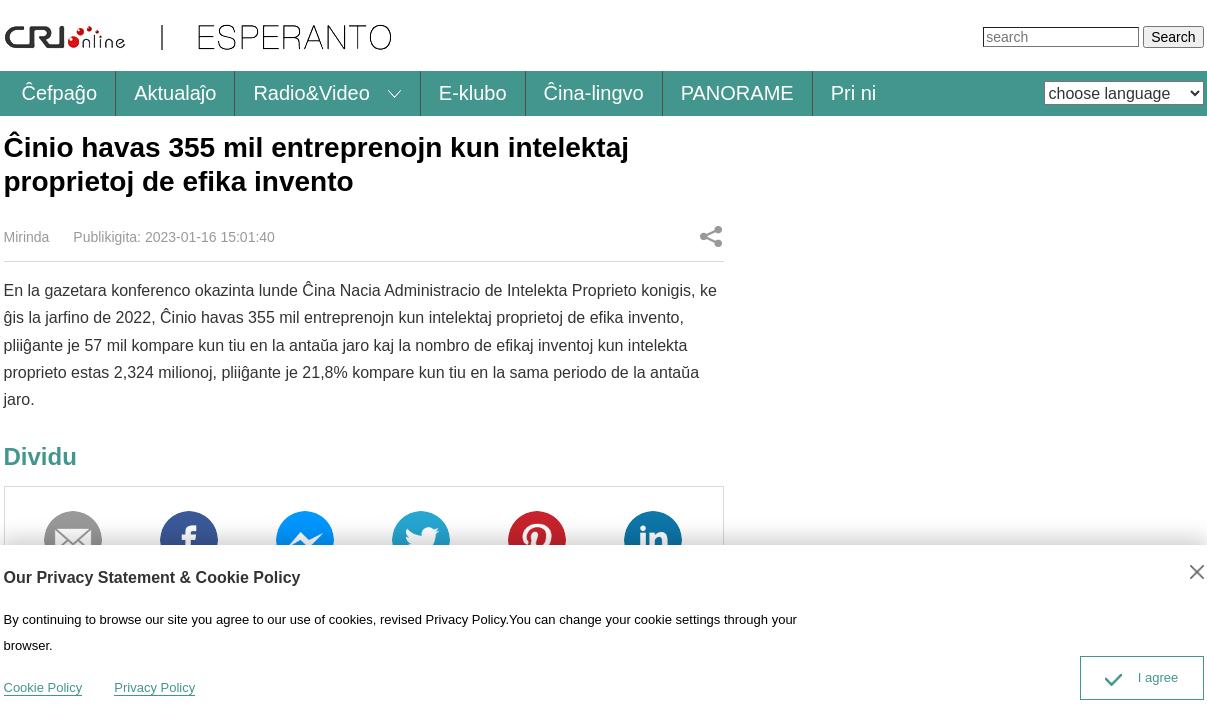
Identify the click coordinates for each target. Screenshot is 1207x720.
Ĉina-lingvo (594, 93)
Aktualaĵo (175, 93)
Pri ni (854, 93)
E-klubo (473, 93)
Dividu (711, 236)
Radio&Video (311, 93)
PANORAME (737, 93)
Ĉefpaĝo (60, 93)
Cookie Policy (43, 687)
